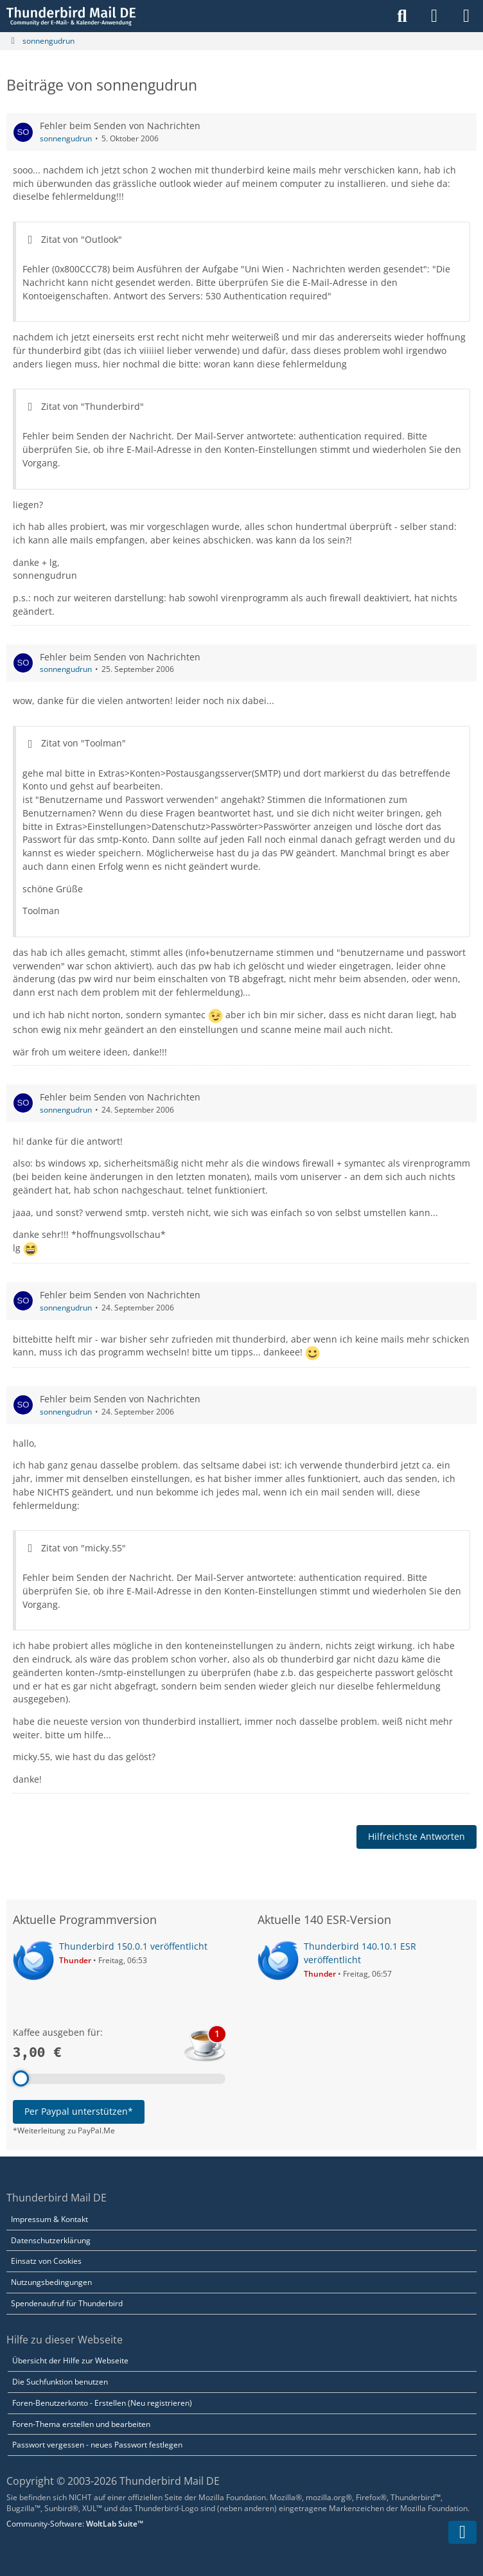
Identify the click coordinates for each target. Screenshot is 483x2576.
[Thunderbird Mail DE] (71, 16)
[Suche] (402, 16)
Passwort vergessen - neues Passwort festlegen (97, 2444)
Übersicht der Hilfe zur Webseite (70, 2360)
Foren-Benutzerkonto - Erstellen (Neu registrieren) (102, 2402)
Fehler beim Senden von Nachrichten (120, 125)
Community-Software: (74, 2523)
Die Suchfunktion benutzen (60, 2381)
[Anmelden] (434, 16)
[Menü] (466, 16)
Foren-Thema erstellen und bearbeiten (81, 2424)
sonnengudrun (66, 138)
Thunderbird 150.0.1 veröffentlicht (133, 1946)
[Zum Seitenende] (462, 2532)
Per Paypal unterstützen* (78, 2111)
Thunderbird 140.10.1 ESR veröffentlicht (360, 1953)
